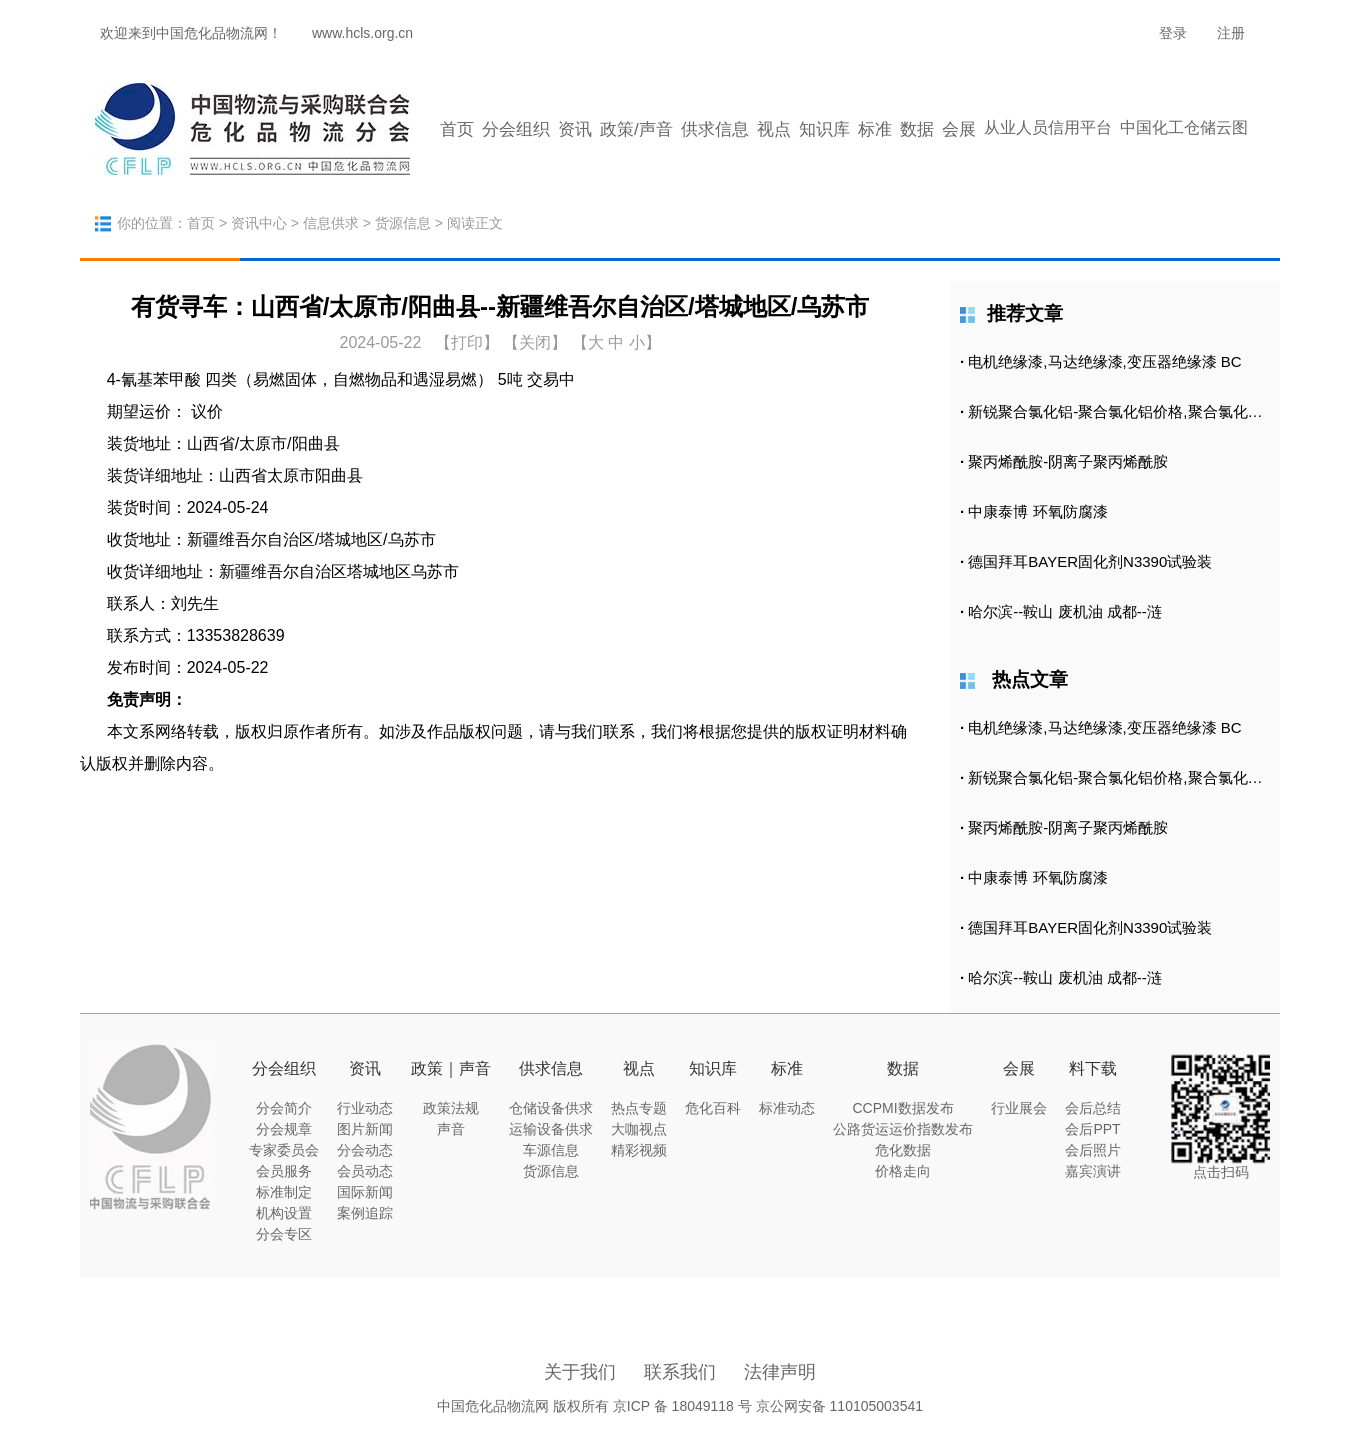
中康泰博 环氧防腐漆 (1037, 511)
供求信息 (715, 129)
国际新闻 (365, 1192)
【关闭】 (535, 342)
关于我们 (580, 1372)
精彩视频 (639, 1150)
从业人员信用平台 (1048, 127)
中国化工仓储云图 (1184, 127)
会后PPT (1092, 1129)
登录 (1173, 33)
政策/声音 (636, 129)
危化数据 (903, 1150)
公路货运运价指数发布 (903, 1129)
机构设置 (284, 1213)
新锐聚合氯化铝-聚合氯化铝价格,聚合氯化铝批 (1122, 411)
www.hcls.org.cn (362, 33)
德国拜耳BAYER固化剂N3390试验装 (1090, 561)
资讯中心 (259, 223)
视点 (774, 129)
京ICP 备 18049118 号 (682, 1406)
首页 (457, 129)
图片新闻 (365, 1129)
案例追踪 (365, 1213)
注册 (1231, 33)
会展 (959, 129)
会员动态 (365, 1171)
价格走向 (903, 1171)
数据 (917, 129)
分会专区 (284, 1234)
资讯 (575, 129)
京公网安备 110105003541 (839, 1406)
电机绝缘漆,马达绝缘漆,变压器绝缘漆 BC (1104, 361)
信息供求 (331, 223)
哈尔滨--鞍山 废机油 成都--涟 (1064, 611)
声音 (451, 1129)
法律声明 (780, 1372)
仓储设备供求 (551, 1108)
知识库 (824, 129)
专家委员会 (284, 1150)
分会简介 (284, 1108)
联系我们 (680, 1372)
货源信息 (403, 223)
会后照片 (1093, 1150)
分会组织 (516, 129)
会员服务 (284, 1171)
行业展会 (1019, 1108)
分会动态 (365, 1150)
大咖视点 (639, 1129)
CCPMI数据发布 (902, 1108)
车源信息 (551, 1150)
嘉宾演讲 (1093, 1171)
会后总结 (1093, 1108)
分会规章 (284, 1129)
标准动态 (787, 1108)
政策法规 (451, 1108)
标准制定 (284, 1192)
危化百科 (713, 1108)
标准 (875, 129)
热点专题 (639, 1108)
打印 (467, 342)
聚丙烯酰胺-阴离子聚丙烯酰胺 (1068, 461)
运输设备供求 (551, 1129)
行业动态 (365, 1108)
